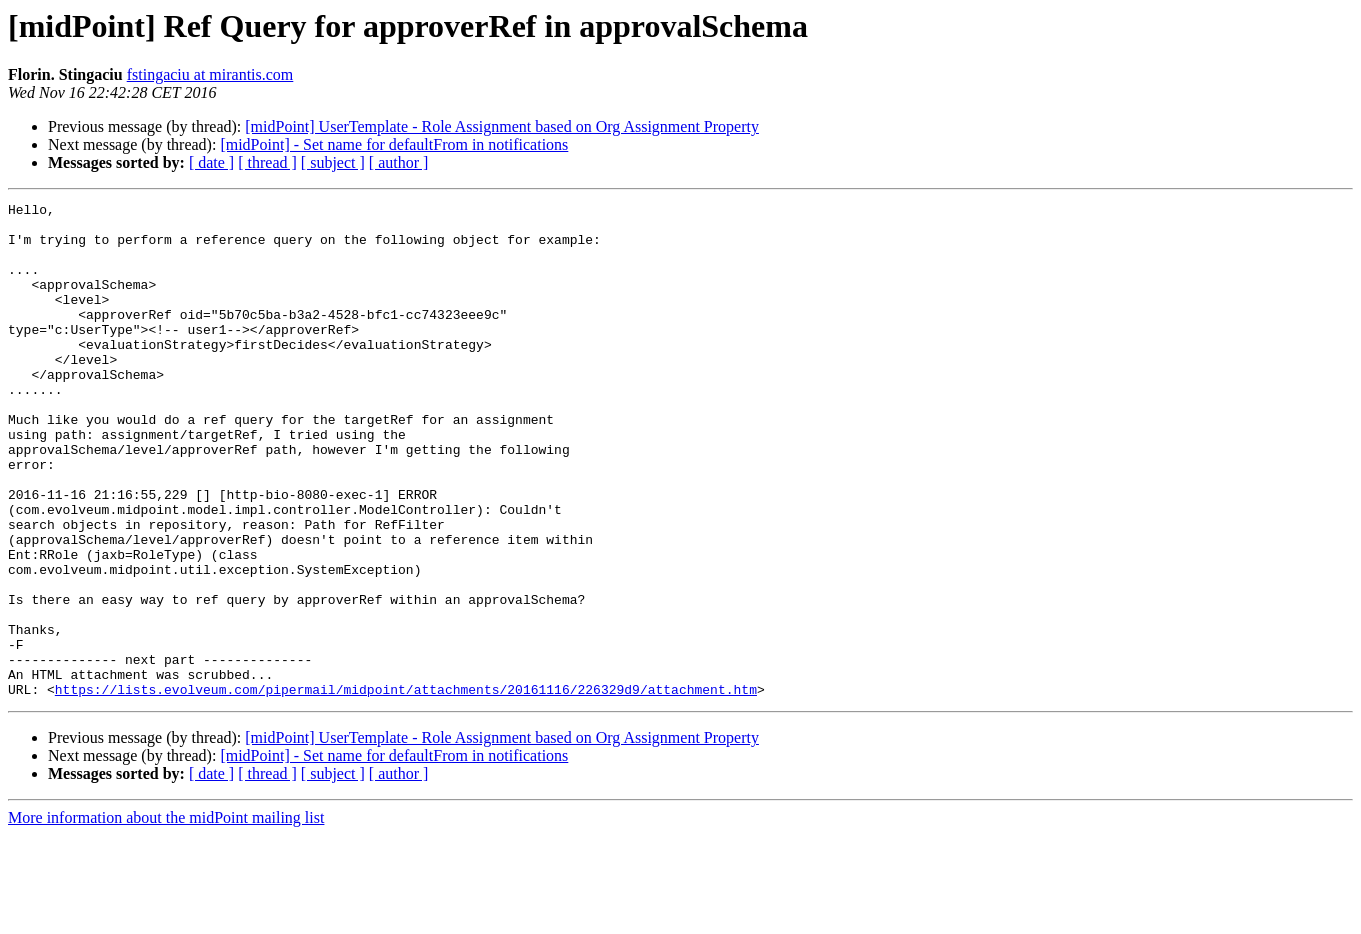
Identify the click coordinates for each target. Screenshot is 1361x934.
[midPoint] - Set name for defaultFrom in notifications (394, 144)
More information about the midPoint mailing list (166, 916)
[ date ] (211, 162)
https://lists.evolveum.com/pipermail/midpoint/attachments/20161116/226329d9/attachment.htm (406, 788)
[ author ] (399, 162)
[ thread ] (267, 162)
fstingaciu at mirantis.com (210, 74)
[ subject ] (333, 162)
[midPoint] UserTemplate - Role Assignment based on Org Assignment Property (502, 126)
